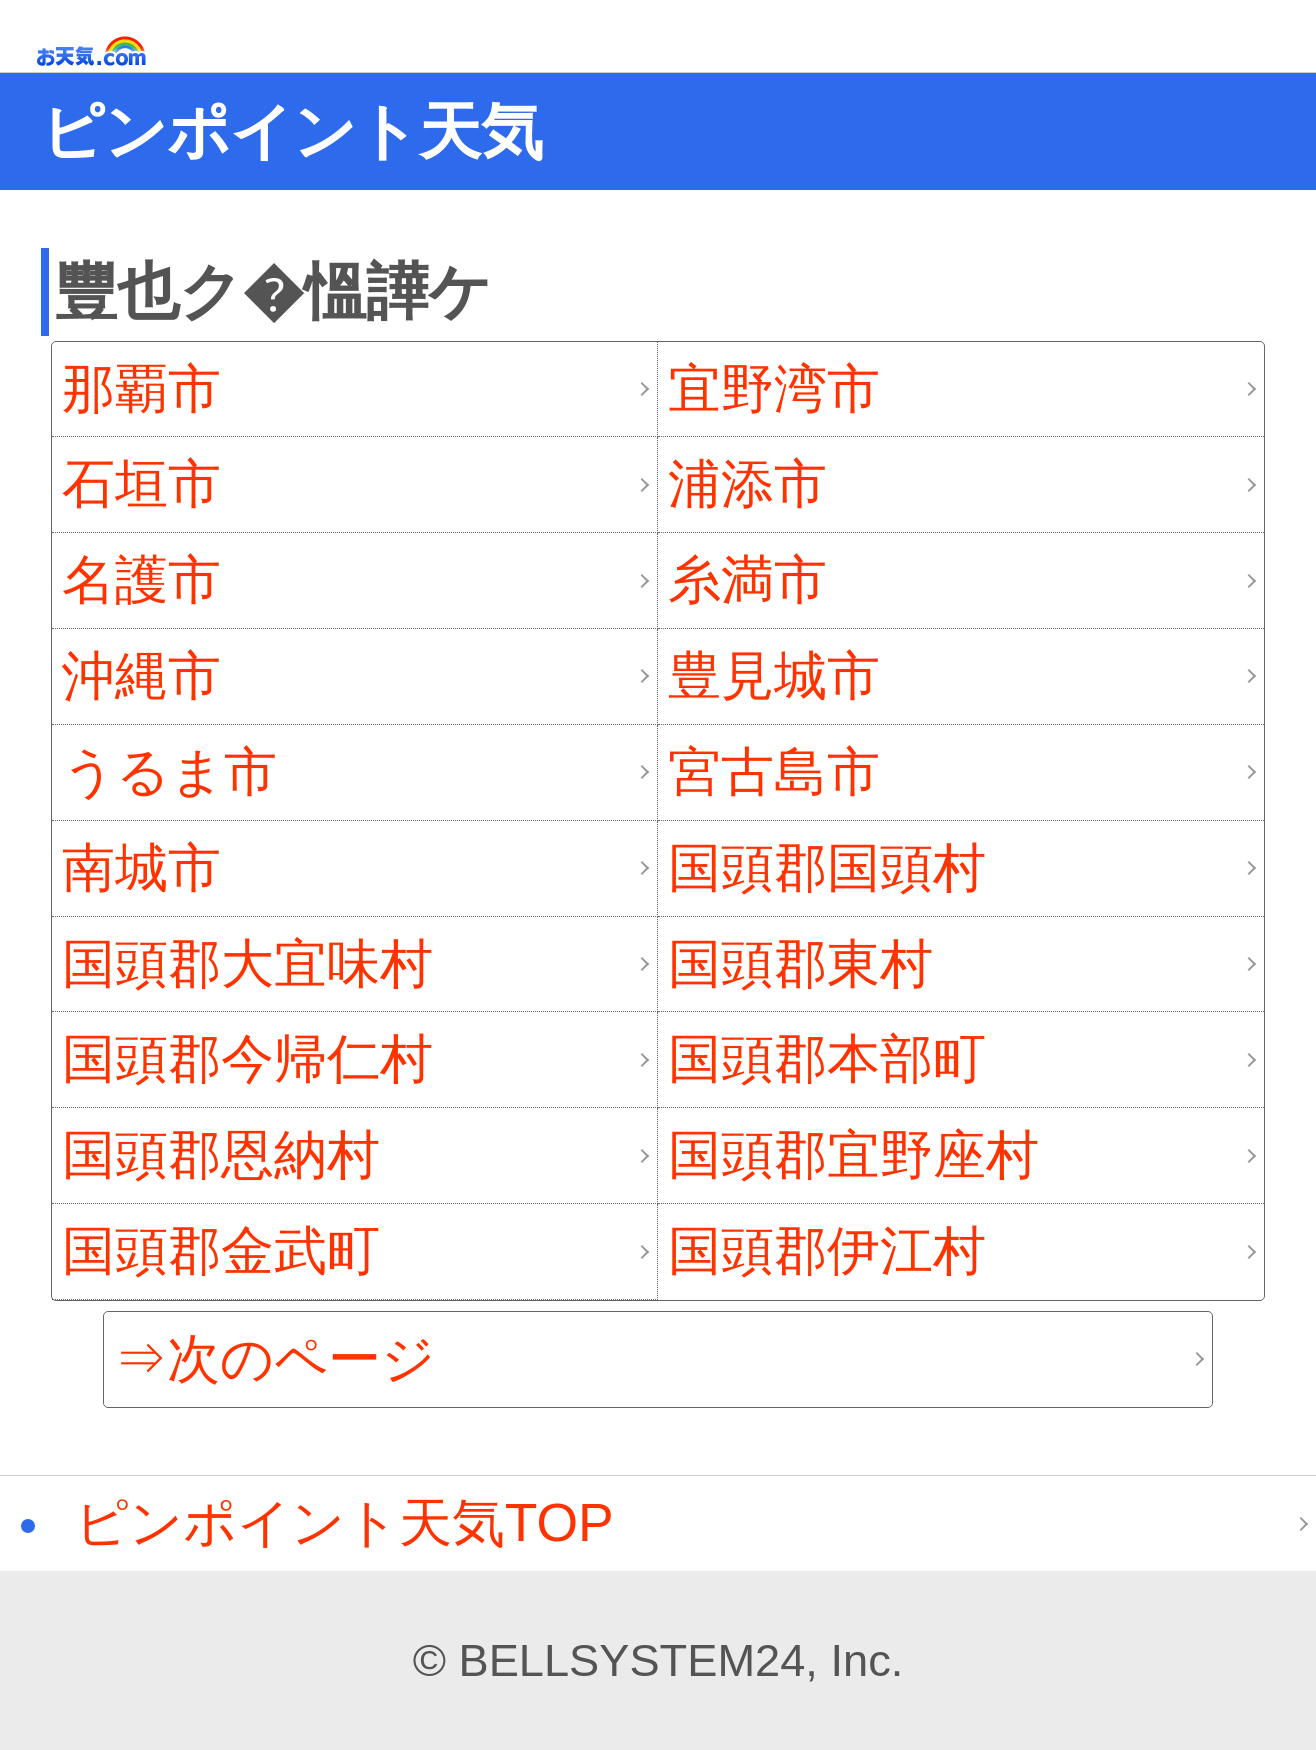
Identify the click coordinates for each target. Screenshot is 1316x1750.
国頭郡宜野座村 (853, 1154)
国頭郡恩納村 (221, 1154)
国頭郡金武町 (221, 1250)
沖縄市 (141, 675)
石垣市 (141, 483)
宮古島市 (774, 771)
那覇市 (141, 388)
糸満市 (747, 579)
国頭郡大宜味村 (247, 963)
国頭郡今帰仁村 (247, 1058)
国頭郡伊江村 (827, 1250)
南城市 (141, 867)
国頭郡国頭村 (827, 867)
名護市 (141, 579)
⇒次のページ (274, 1358)
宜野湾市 (774, 388)
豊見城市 (774, 675)
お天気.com (120, 51)
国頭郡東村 (800, 963)
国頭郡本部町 (827, 1058)
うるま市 (169, 771)
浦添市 (747, 483)
